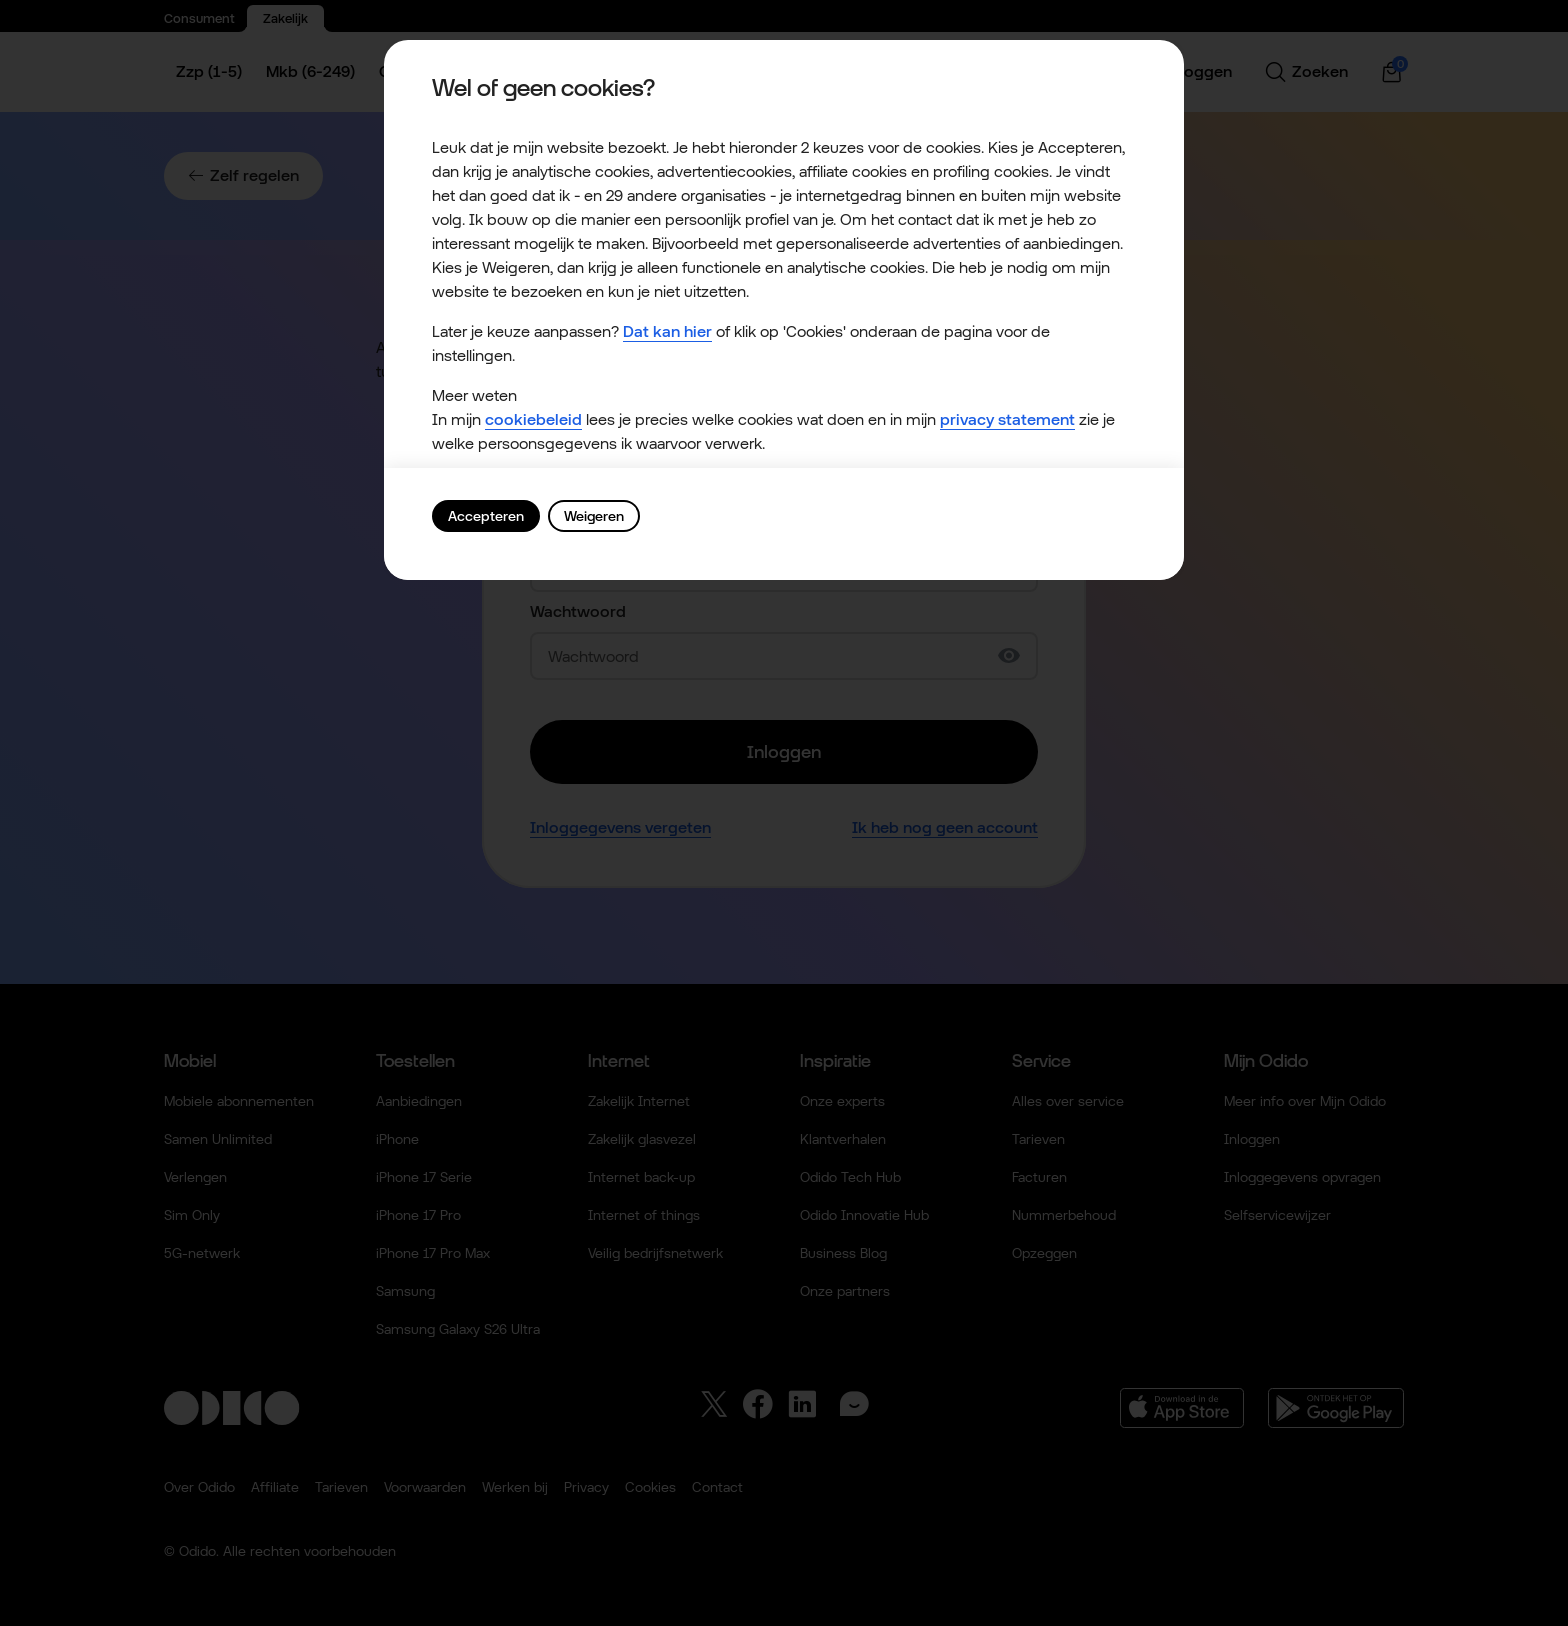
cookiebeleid (533, 419)
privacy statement (1007, 419)
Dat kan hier (667, 331)
